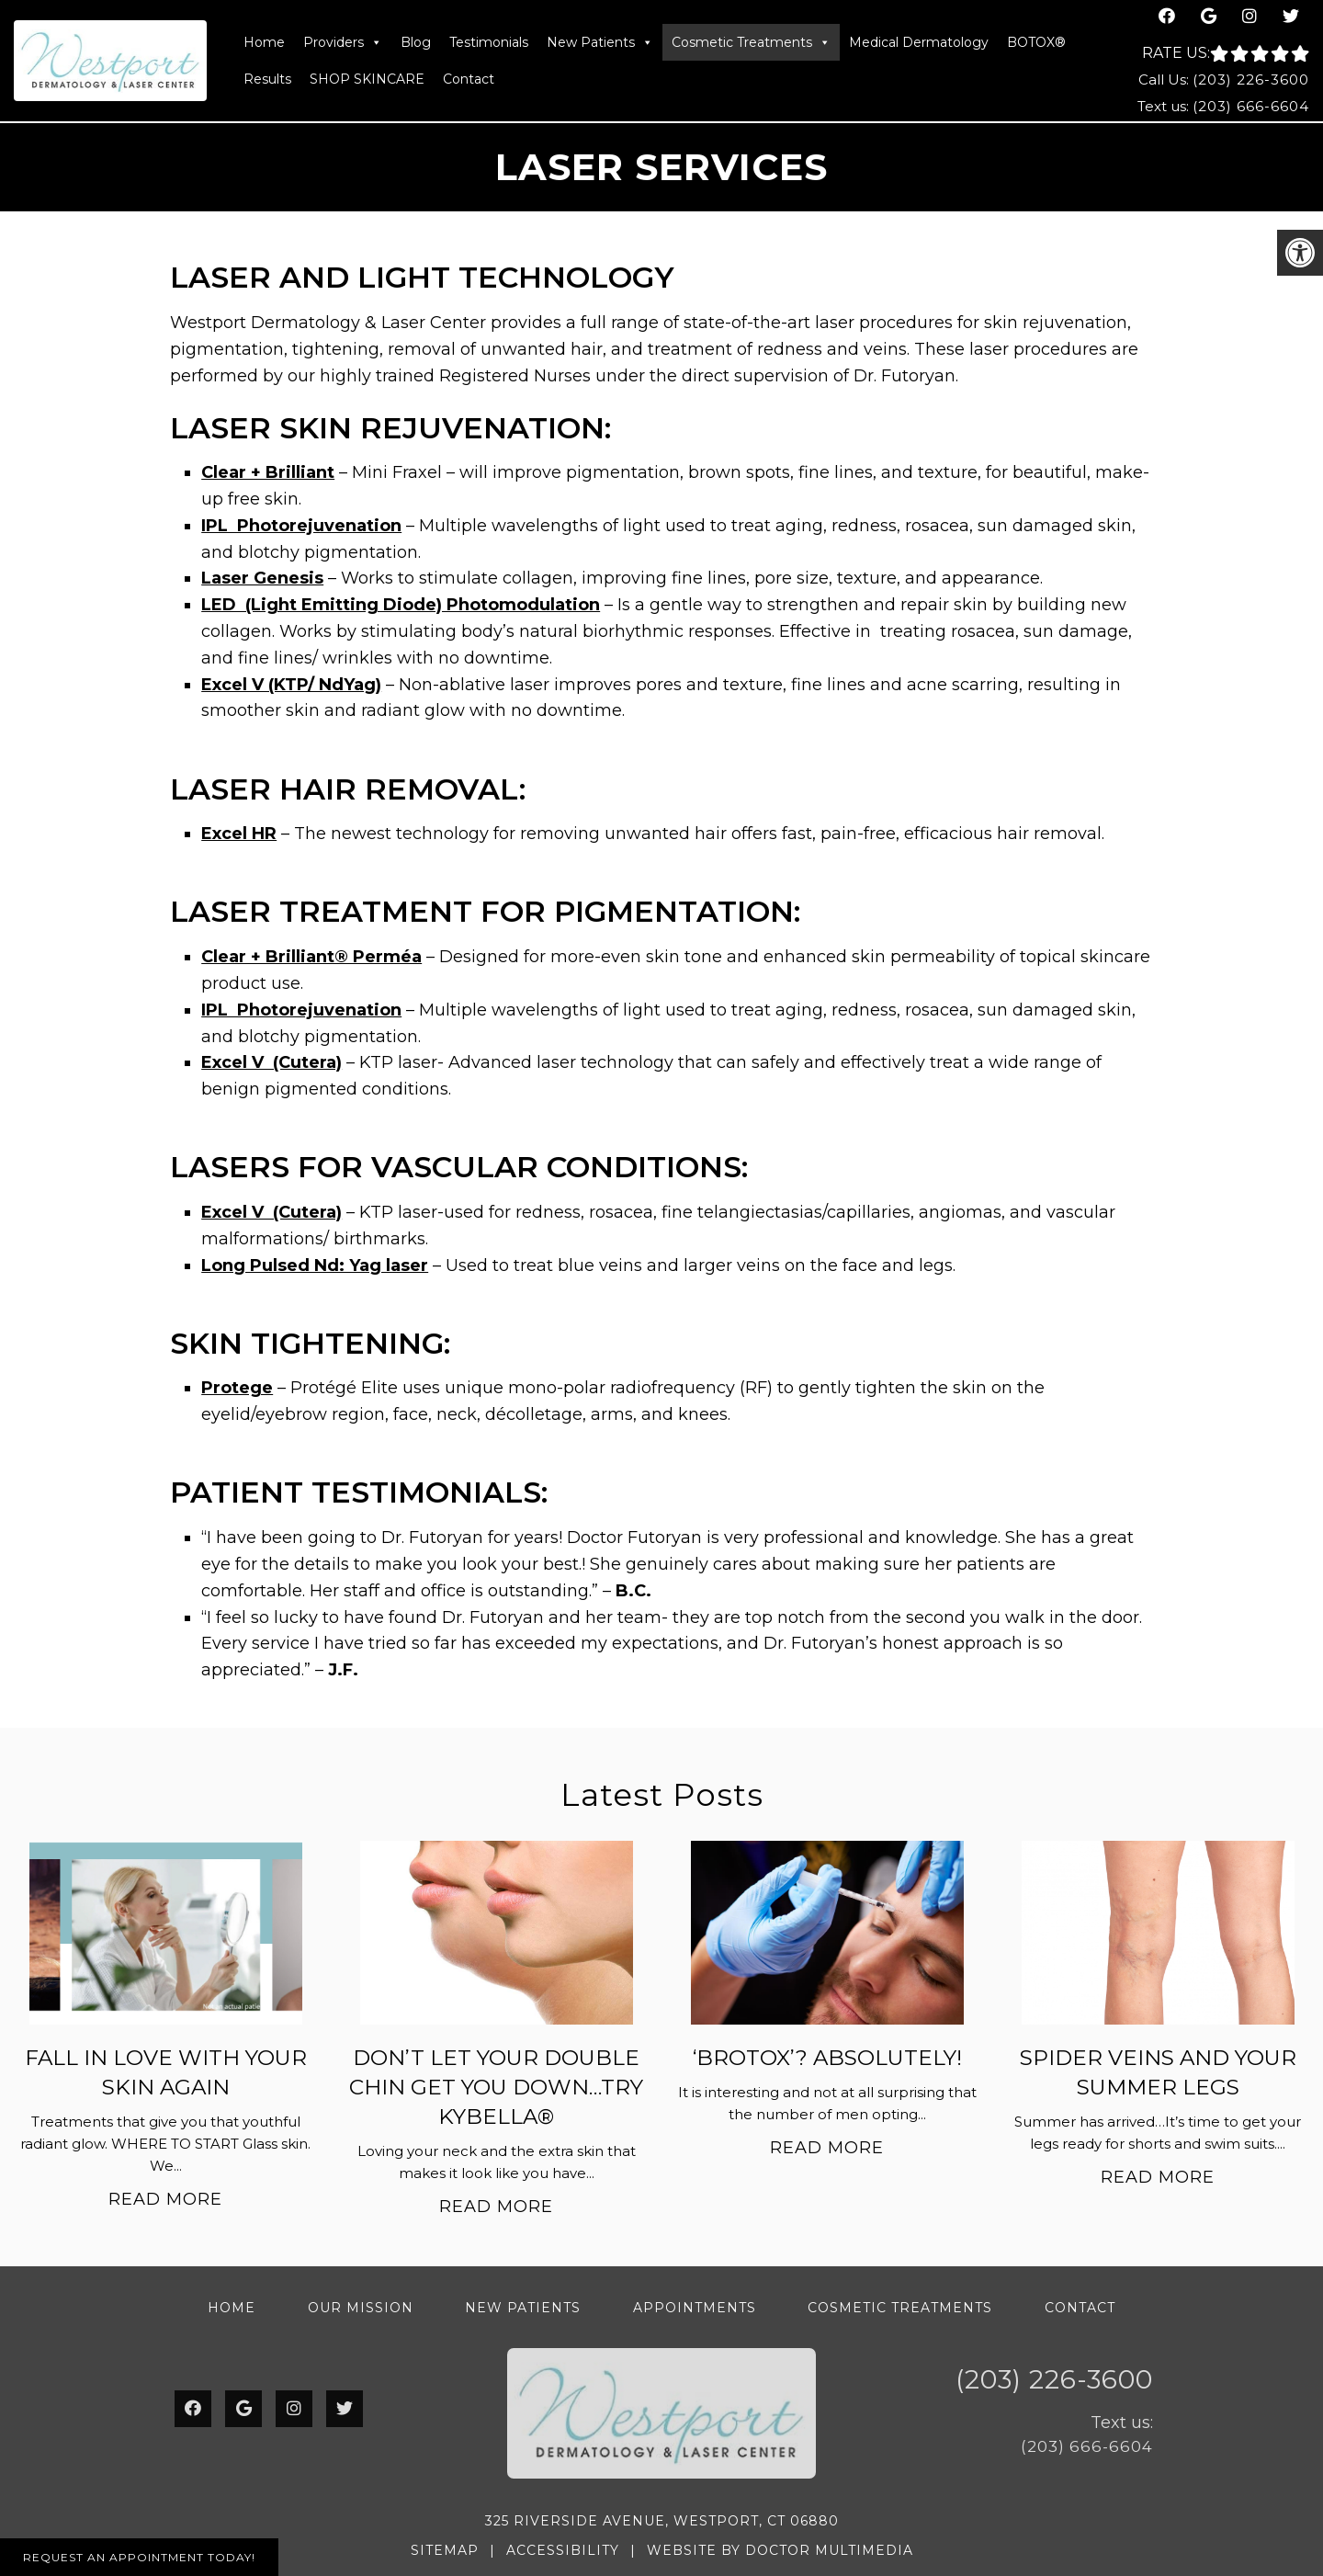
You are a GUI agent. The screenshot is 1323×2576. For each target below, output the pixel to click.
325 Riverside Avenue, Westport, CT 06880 (662, 2521)
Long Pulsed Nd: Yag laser (314, 1265)
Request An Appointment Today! (139, 2557)
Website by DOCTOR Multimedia (780, 2550)
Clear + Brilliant (267, 472)
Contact (468, 79)
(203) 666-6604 (1251, 106)
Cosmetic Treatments (751, 42)
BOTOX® (1036, 42)
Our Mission (360, 2307)
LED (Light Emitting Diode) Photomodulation (400, 605)
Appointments (694, 2307)
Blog (416, 42)
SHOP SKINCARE (367, 79)
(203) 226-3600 (1251, 79)
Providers (342, 42)
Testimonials (488, 42)
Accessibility (562, 2550)
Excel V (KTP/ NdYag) (291, 685)
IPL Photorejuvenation (301, 526)
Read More (165, 2199)
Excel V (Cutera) (271, 1062)
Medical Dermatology (919, 42)
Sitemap (445, 2550)
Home (264, 42)
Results (267, 79)
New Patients (600, 42)
